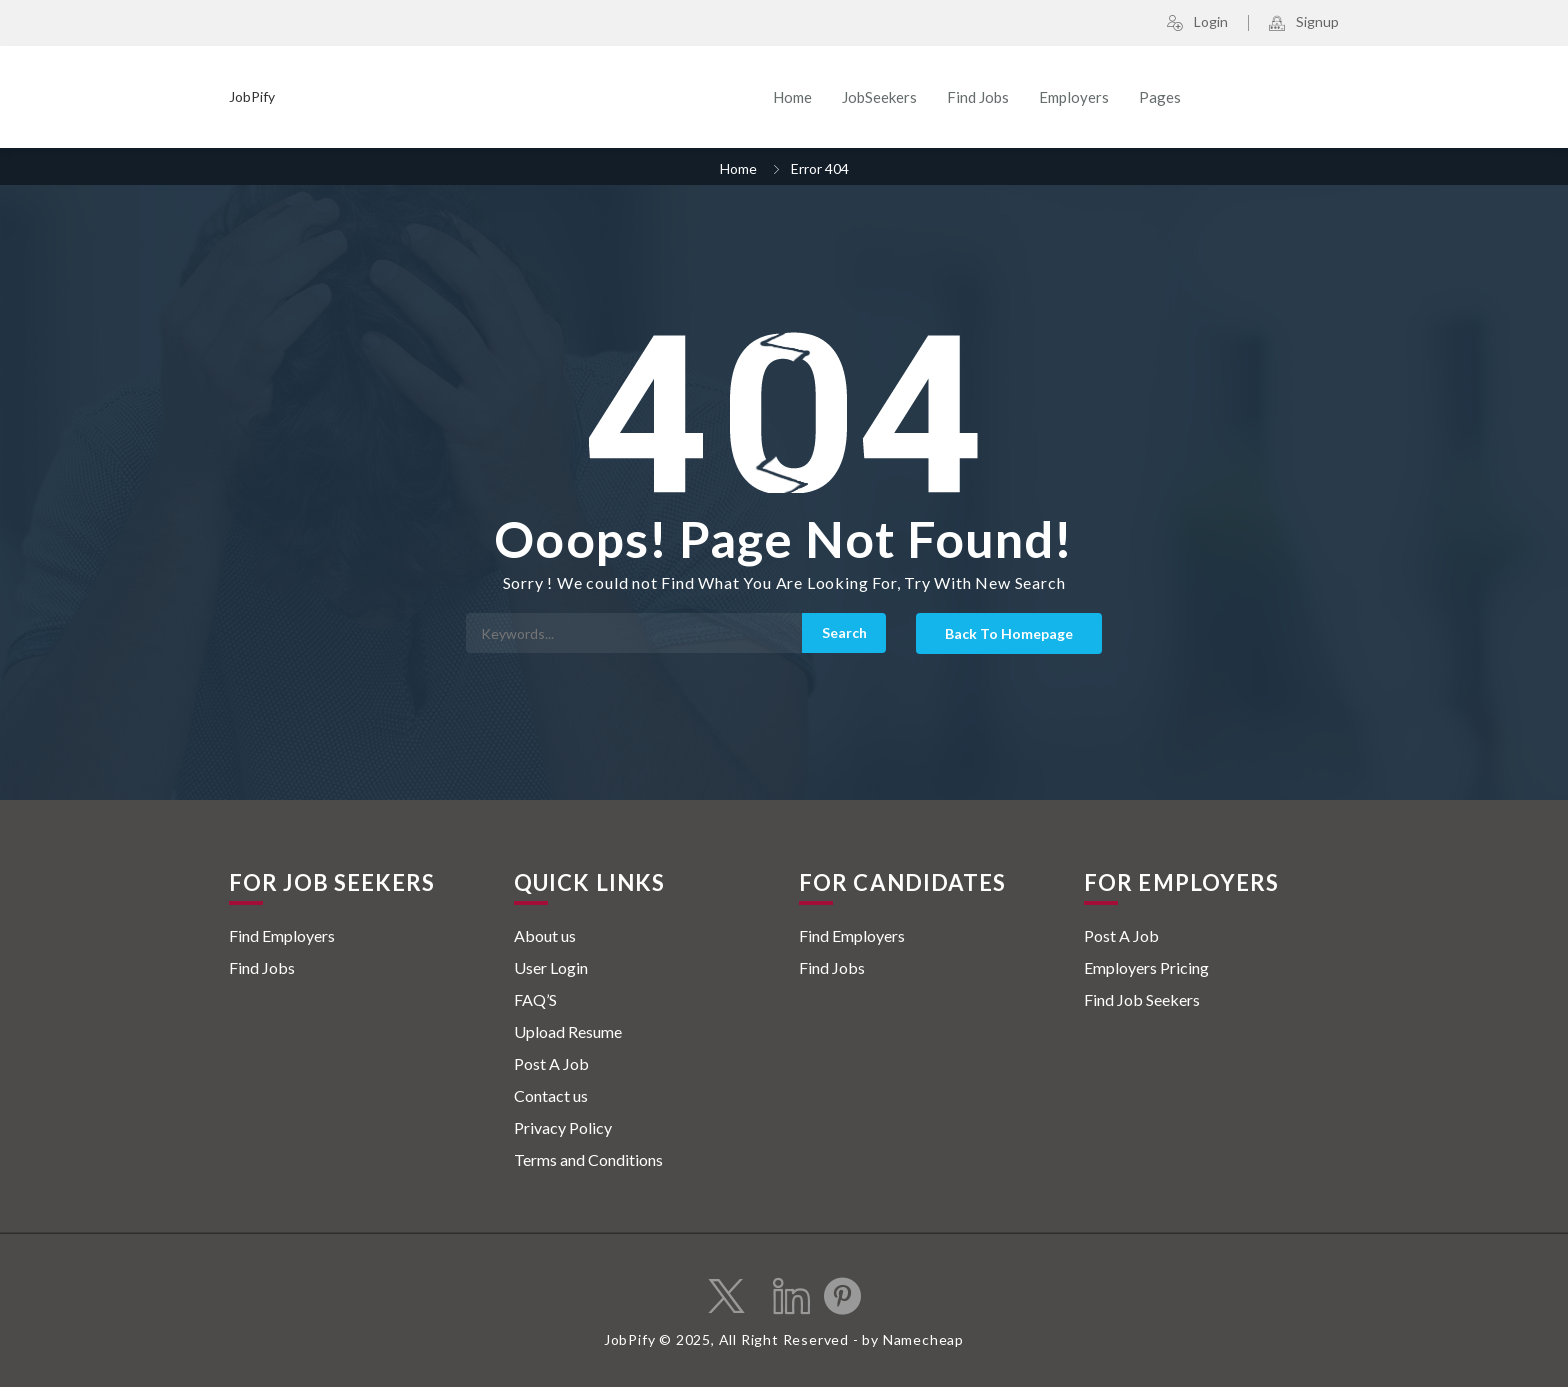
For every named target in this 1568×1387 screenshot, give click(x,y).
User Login (551, 967)
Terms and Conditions (588, 1159)
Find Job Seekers (1142, 999)
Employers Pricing (1146, 967)
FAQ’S (535, 999)
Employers (1074, 97)
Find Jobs (978, 97)
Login (1197, 23)
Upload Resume (568, 1031)
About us (545, 935)
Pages (1160, 97)
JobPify (252, 96)
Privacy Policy (563, 1127)
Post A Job (551, 1063)
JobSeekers (879, 97)
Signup (1304, 23)
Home (792, 97)
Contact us (551, 1095)
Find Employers (282, 935)
